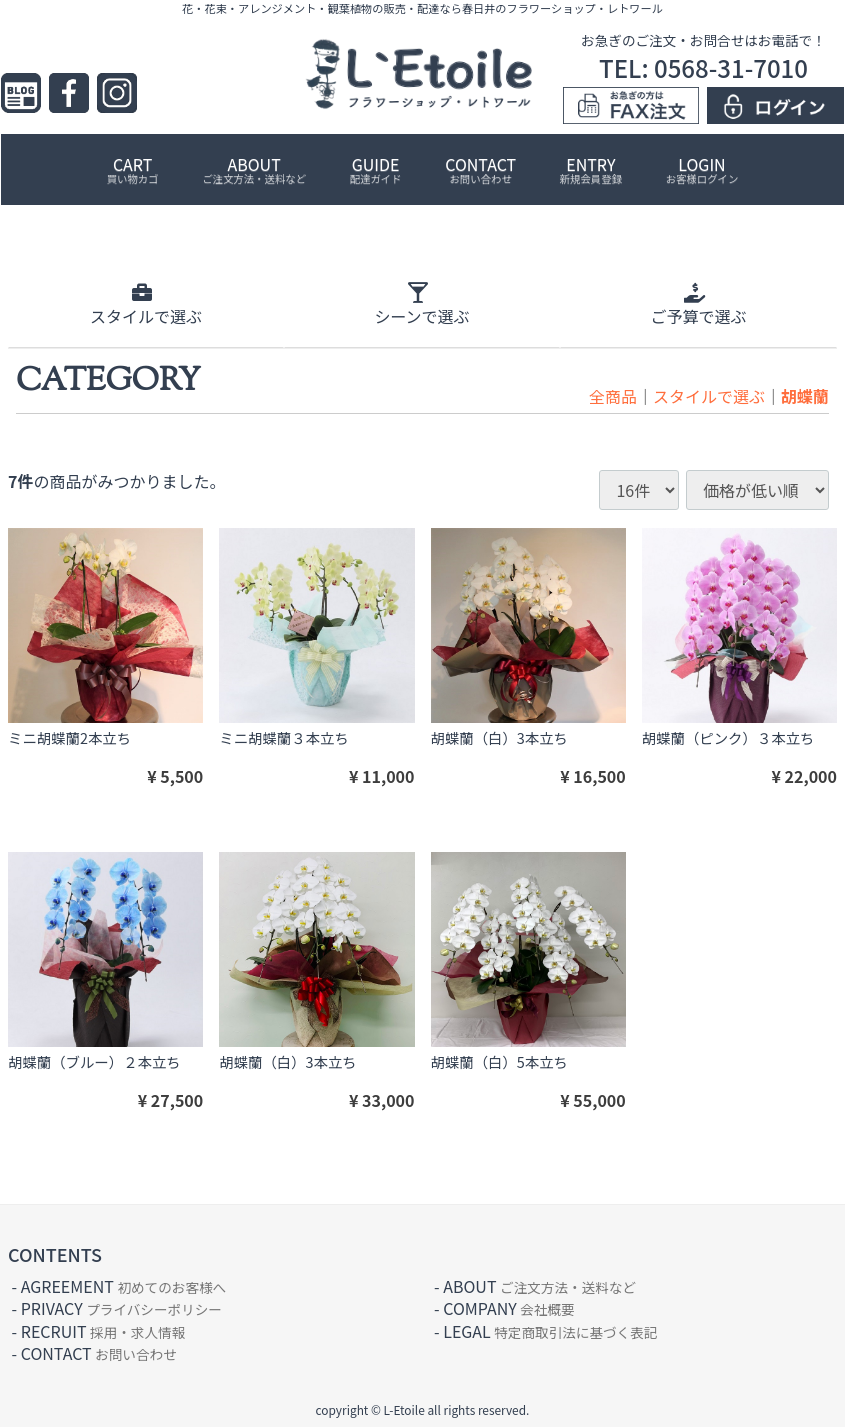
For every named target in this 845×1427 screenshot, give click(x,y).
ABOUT (254, 169)
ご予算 (698, 304)
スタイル (146, 304)
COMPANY (508, 1308)
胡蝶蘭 (805, 396)
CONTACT (480, 169)
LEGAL (550, 1330)
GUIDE (376, 169)
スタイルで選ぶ (709, 396)
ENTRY (591, 169)
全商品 (613, 396)
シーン (421, 304)
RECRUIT (103, 1330)
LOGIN (702, 169)
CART (133, 169)
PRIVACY (121, 1308)
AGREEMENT (123, 1285)
